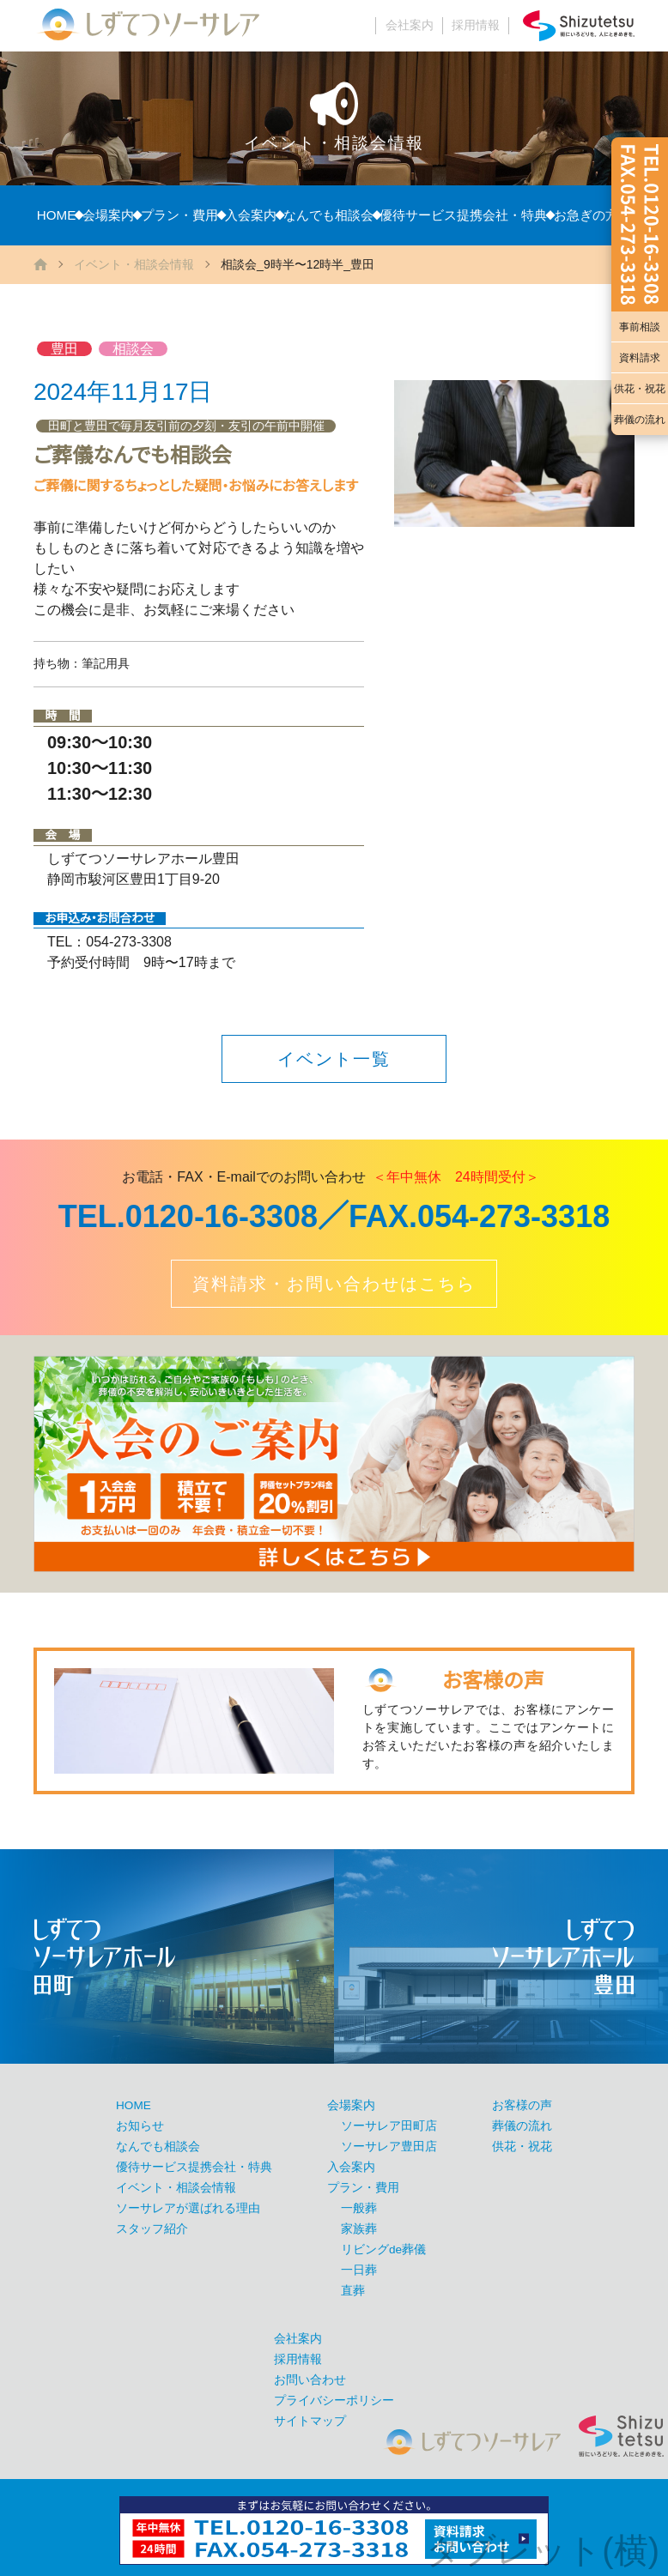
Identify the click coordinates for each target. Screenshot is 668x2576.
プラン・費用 (179, 215)
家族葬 (359, 2228)
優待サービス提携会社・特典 (463, 215)
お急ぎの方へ (592, 215)
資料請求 (639, 358)
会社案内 (410, 25)
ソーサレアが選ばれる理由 (188, 2208)
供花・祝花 (639, 389)
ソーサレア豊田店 (389, 2146)
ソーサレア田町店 (389, 2125)
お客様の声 (522, 2105)
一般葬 (359, 2208)
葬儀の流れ (639, 420)
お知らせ (140, 2125)
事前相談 (639, 327)
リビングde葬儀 (383, 2249)
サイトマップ (310, 2421)
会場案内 (108, 215)
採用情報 (476, 25)
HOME (56, 215)
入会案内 (250, 215)
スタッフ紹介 (152, 2228)
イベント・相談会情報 (134, 264)
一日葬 (359, 2270)
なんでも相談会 (328, 215)
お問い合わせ (310, 2379)
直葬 (353, 2290)
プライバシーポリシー (334, 2400)
